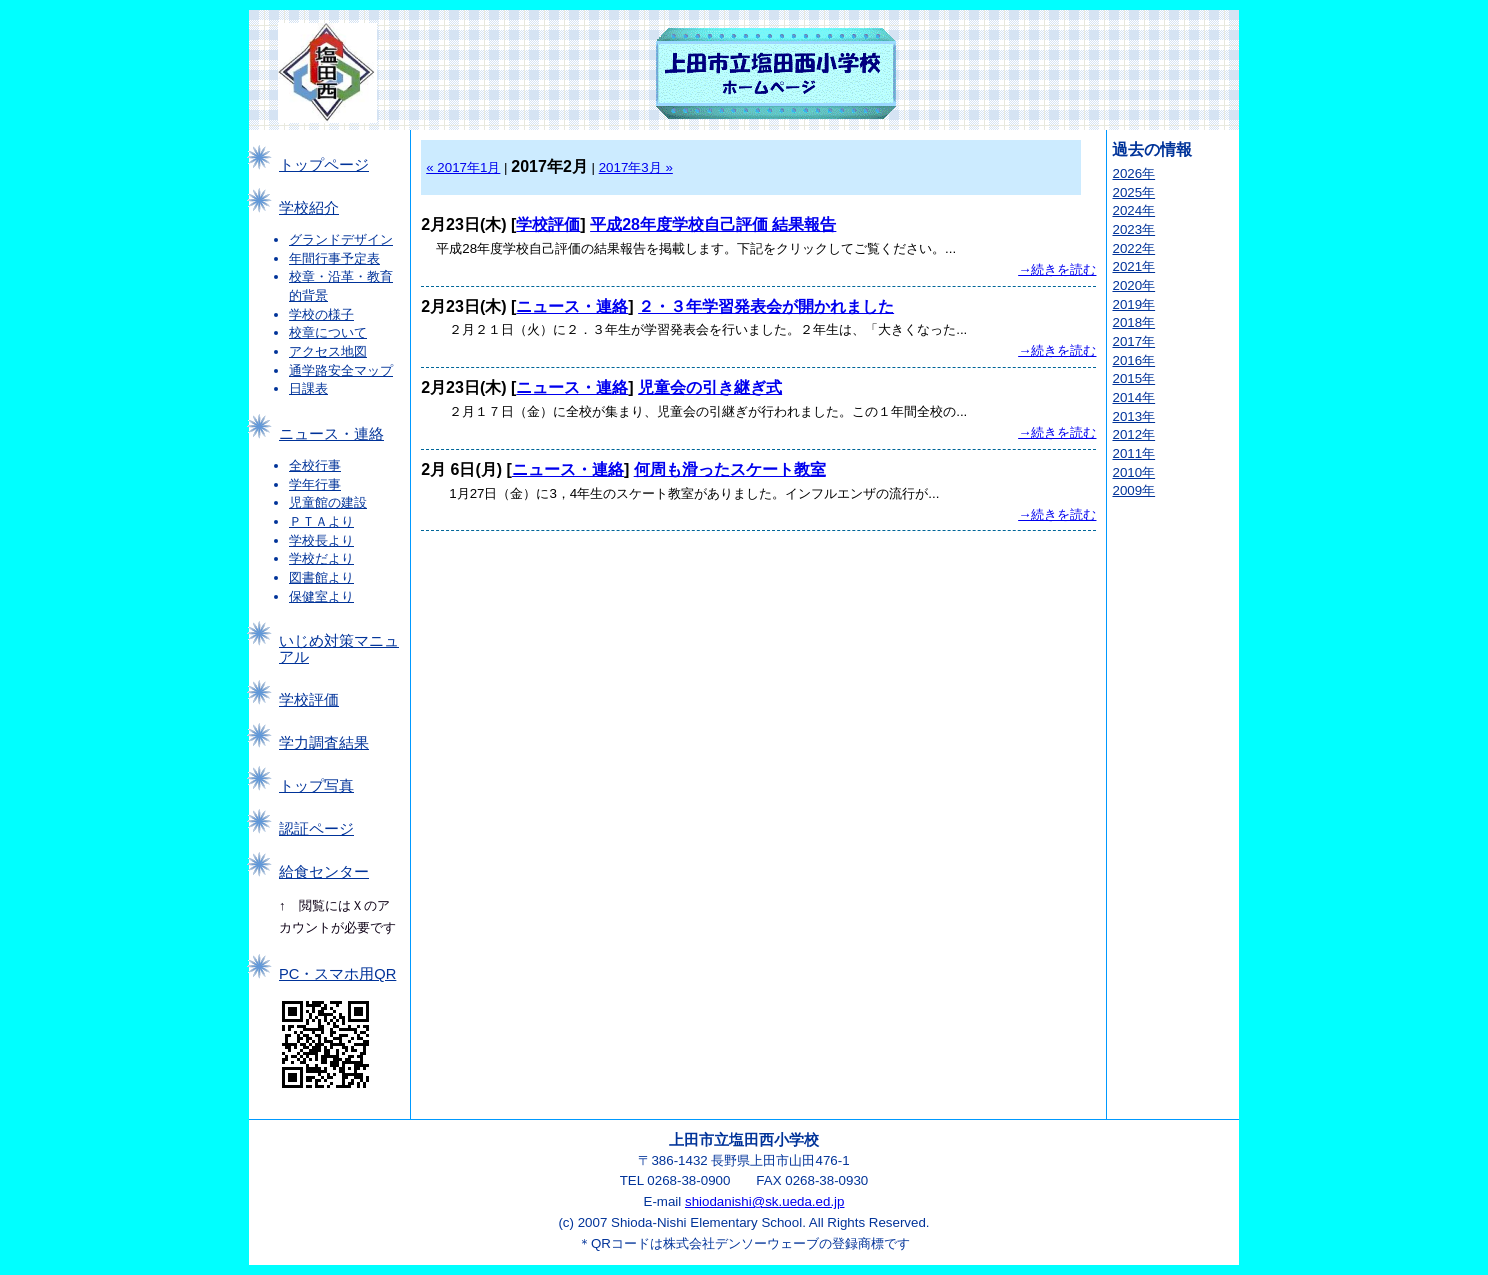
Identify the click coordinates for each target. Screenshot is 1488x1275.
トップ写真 (316, 786)
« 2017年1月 (463, 167)
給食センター (324, 872)
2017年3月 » (636, 167)
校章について (328, 332)
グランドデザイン (341, 239)
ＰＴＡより (321, 521)
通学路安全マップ (341, 370)
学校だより (321, 558)
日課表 (308, 388)
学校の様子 (321, 314)
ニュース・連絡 (331, 434)
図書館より (321, 577)
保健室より (321, 596)
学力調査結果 (324, 743)
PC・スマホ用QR (337, 974)
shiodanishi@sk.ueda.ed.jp (765, 1201)
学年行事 (315, 484)
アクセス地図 (328, 351)
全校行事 (315, 465)
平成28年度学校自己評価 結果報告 (713, 224)
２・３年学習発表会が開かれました (766, 306)
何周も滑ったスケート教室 (730, 469)
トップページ (324, 165)
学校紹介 (309, 208)
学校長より (321, 540)
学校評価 (309, 700)
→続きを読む (1057, 269)
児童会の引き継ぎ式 (710, 387)
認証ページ (316, 829)
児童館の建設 (328, 502)
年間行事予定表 (334, 258)
